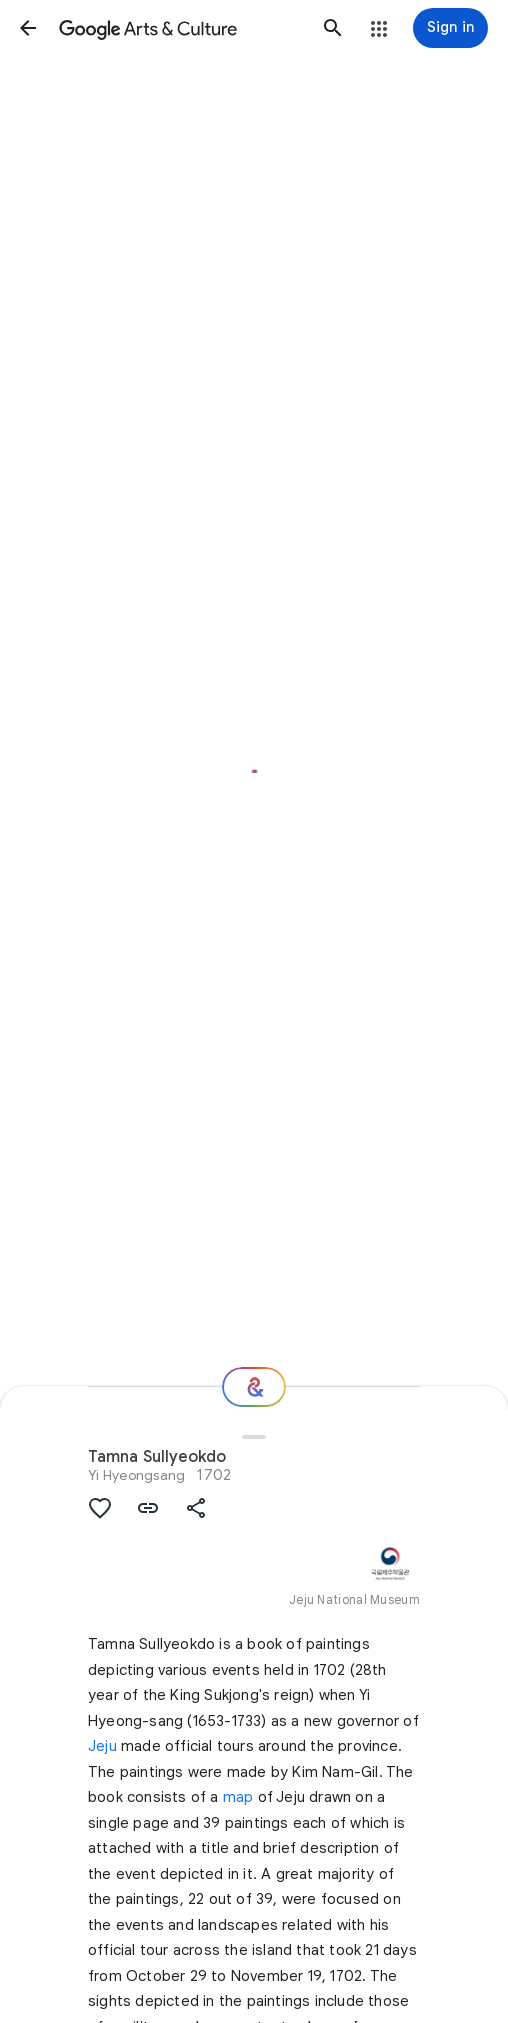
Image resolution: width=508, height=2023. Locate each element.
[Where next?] (254, 1387)
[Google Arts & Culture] (180, 28)
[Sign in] (450, 28)
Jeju (102, 1746)
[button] (28, 28)
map (238, 1797)
